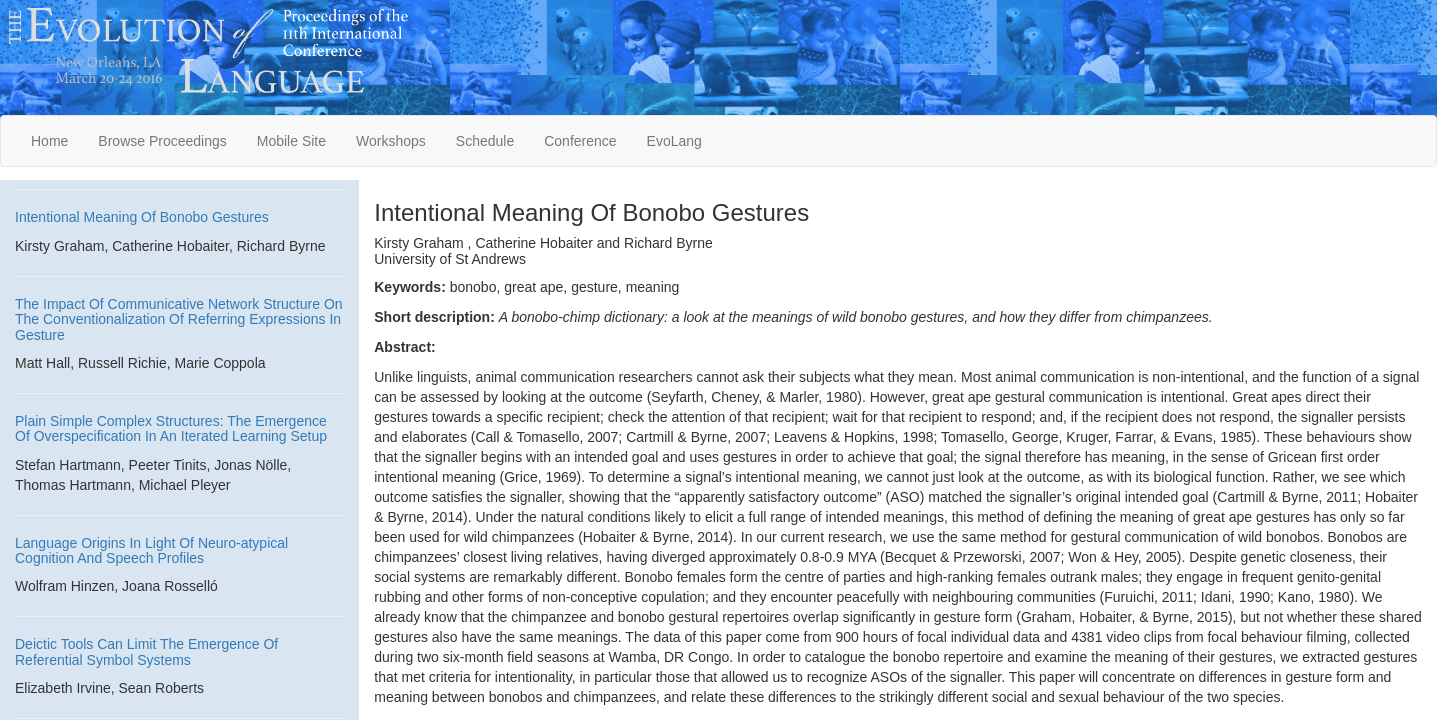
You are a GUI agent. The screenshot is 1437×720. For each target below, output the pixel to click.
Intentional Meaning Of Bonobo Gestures (142, 217)
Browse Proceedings (162, 141)
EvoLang (674, 141)
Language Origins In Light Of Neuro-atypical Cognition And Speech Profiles (151, 550)
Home (49, 141)
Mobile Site (291, 141)
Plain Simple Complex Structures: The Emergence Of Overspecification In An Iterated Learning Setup (171, 428)
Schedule (485, 141)
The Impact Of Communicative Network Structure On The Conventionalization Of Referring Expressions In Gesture (179, 319)
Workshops (391, 141)
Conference (580, 141)
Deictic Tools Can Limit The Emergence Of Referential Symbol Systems (146, 651)
